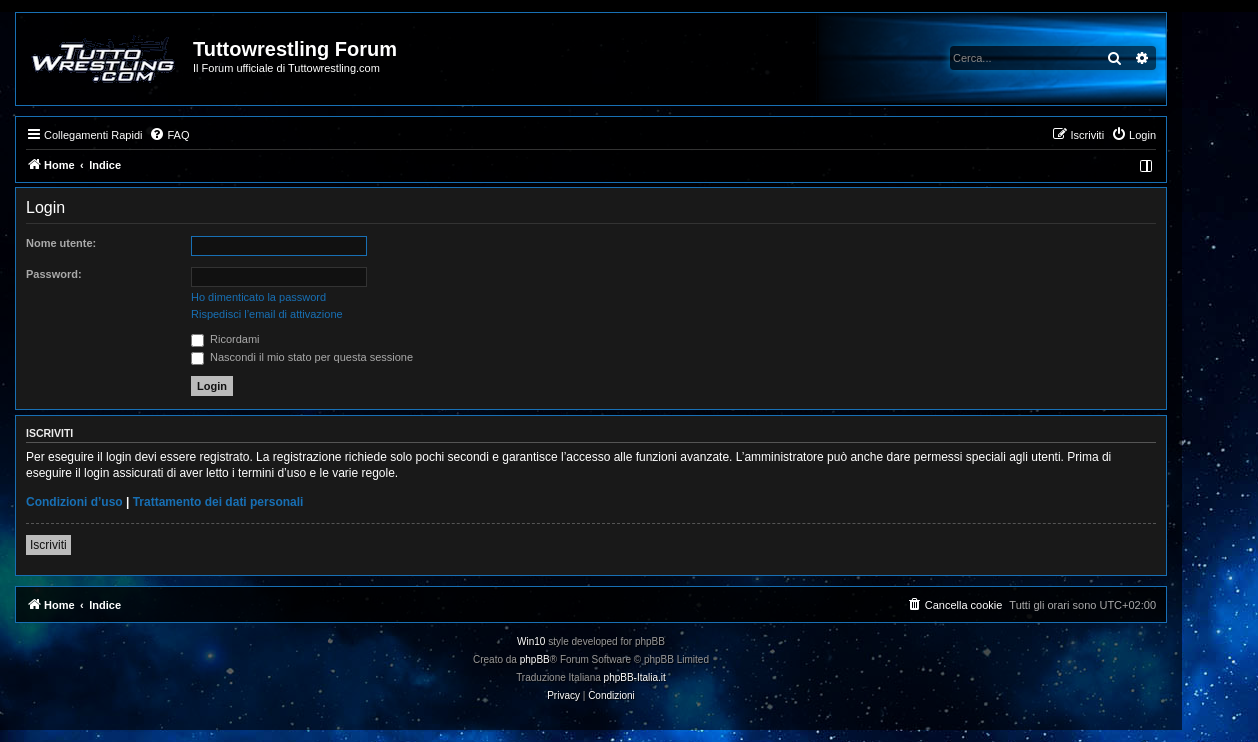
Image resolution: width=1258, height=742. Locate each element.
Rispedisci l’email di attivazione (267, 314)
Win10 (531, 641)
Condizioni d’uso (74, 502)
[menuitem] (169, 135)
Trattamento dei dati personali (218, 502)
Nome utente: (61, 243)
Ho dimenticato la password (258, 297)
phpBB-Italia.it (635, 677)
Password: (54, 274)
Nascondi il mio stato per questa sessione (302, 357)
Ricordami (225, 339)
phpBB (535, 659)
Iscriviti (48, 545)
